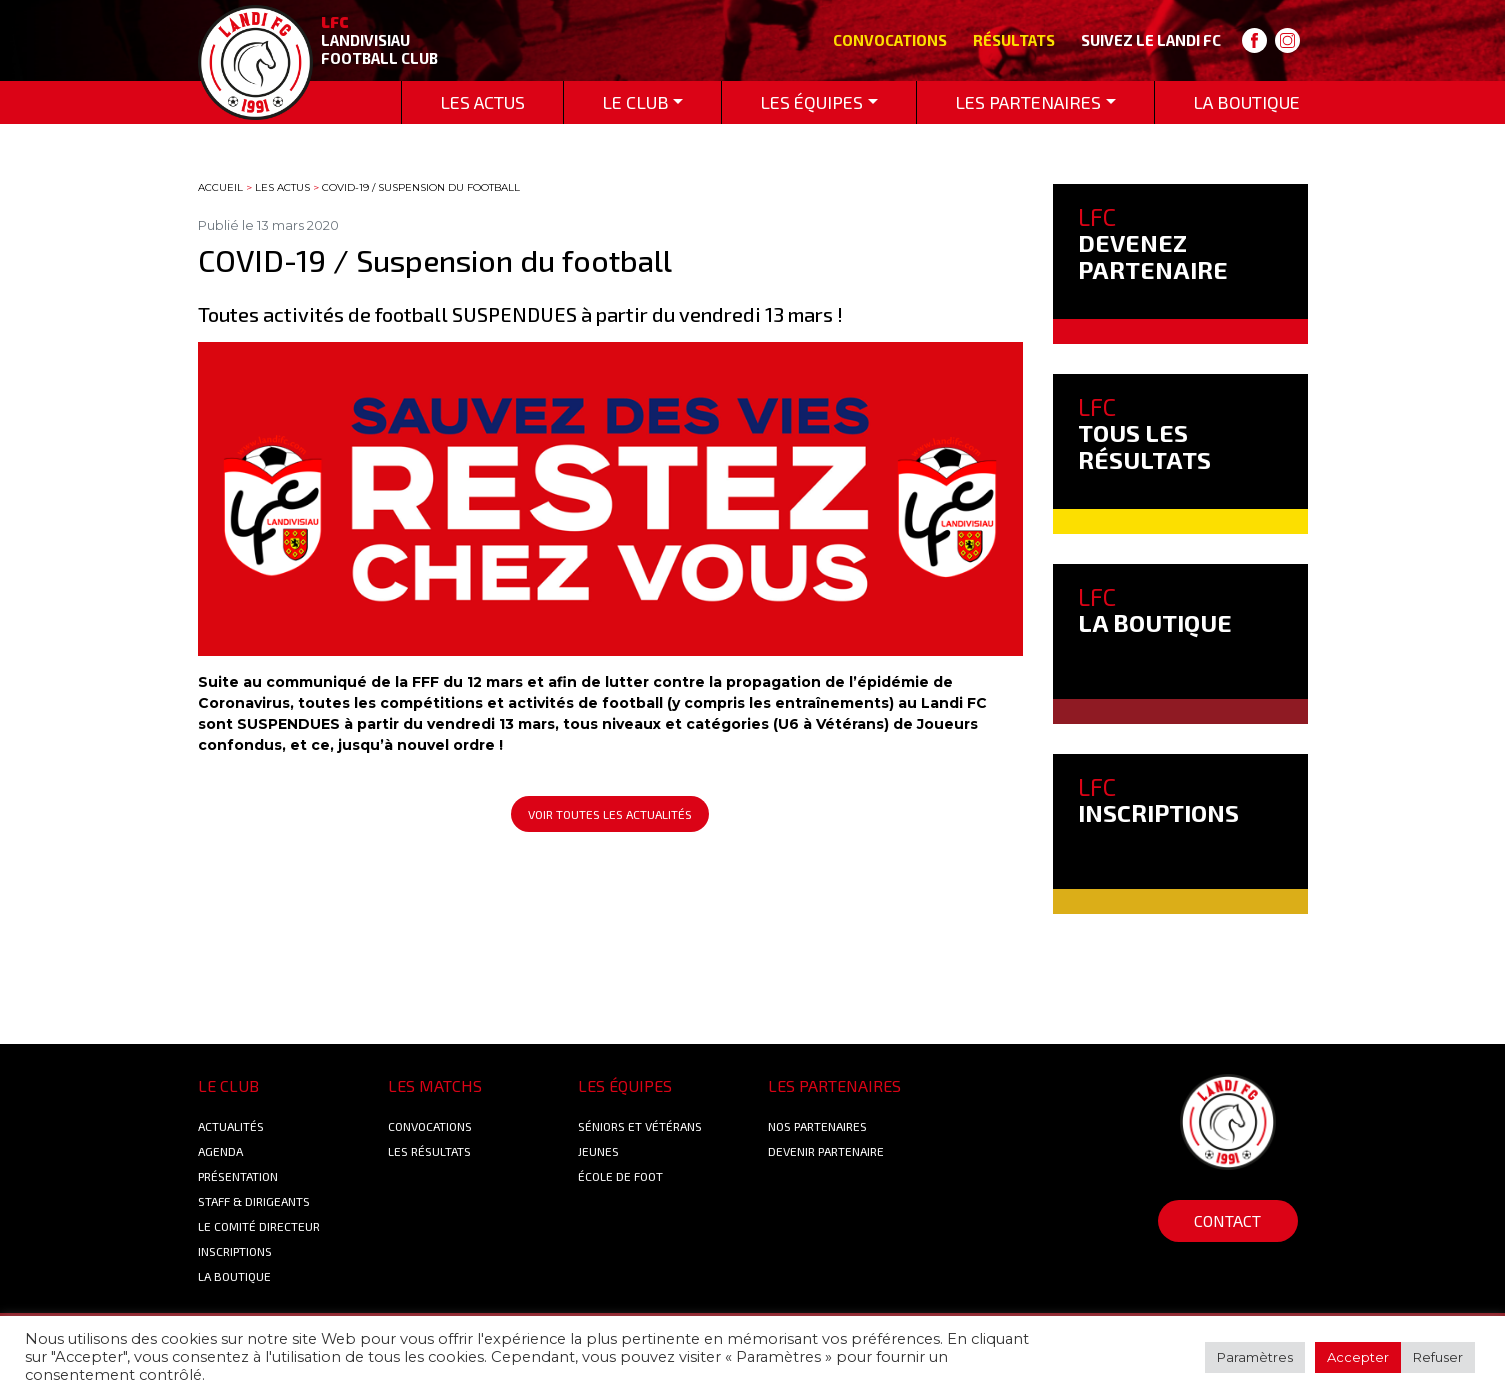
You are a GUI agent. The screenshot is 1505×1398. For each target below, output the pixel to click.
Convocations (890, 40)
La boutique (234, 1276)
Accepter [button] (1358, 1357)
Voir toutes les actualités (610, 814)
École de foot (620, 1176)
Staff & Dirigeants (254, 1201)
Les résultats (429, 1151)
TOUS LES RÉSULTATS (1144, 433)
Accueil (220, 187)
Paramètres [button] (1255, 1357)
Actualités (231, 1126)
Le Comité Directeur (259, 1226)
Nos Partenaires (817, 1126)
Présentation (238, 1176)
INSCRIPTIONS (1158, 799)
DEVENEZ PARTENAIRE (1153, 243)
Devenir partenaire (826, 1151)
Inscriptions (235, 1251)
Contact (1227, 1220)
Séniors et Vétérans (640, 1126)
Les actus (282, 187)
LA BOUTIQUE (1155, 609)
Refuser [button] (1438, 1357)
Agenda (220, 1151)
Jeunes (598, 1151)
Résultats (1014, 40)
